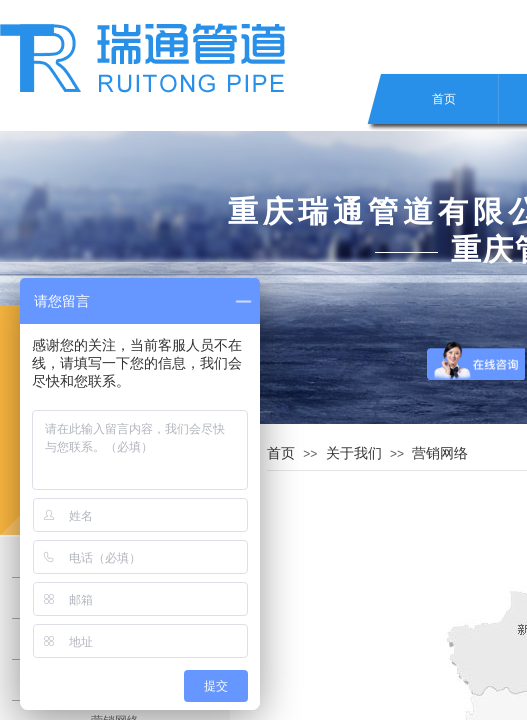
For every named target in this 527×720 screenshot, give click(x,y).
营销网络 (440, 453)
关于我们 (354, 453)
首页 (444, 99)
